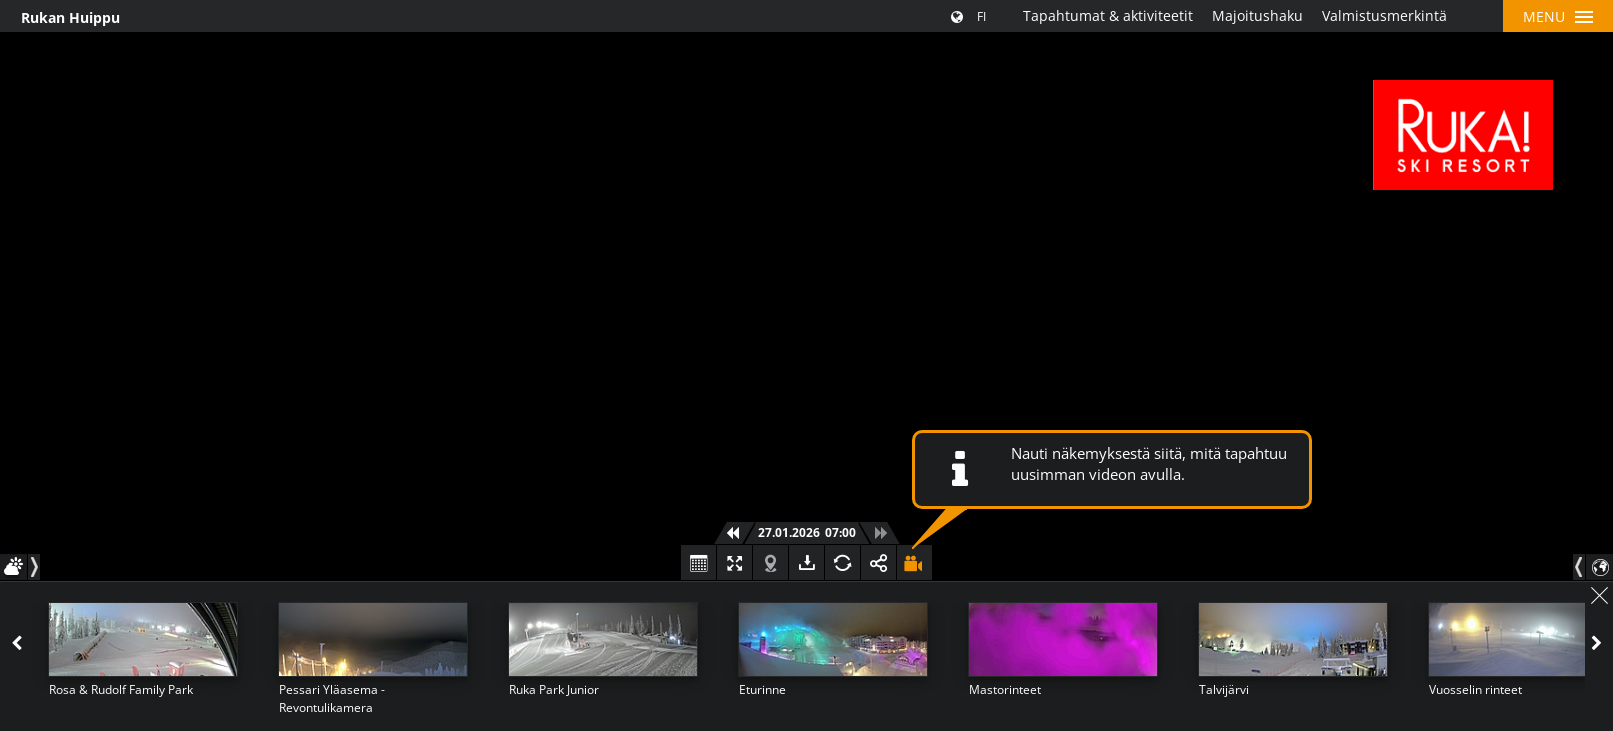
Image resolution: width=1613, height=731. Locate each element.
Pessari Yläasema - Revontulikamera (332, 698)
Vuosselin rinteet (1475, 689)
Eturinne (762, 689)
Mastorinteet (1005, 689)
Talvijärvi (1224, 689)
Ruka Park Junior (554, 689)
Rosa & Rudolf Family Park (121, 689)
